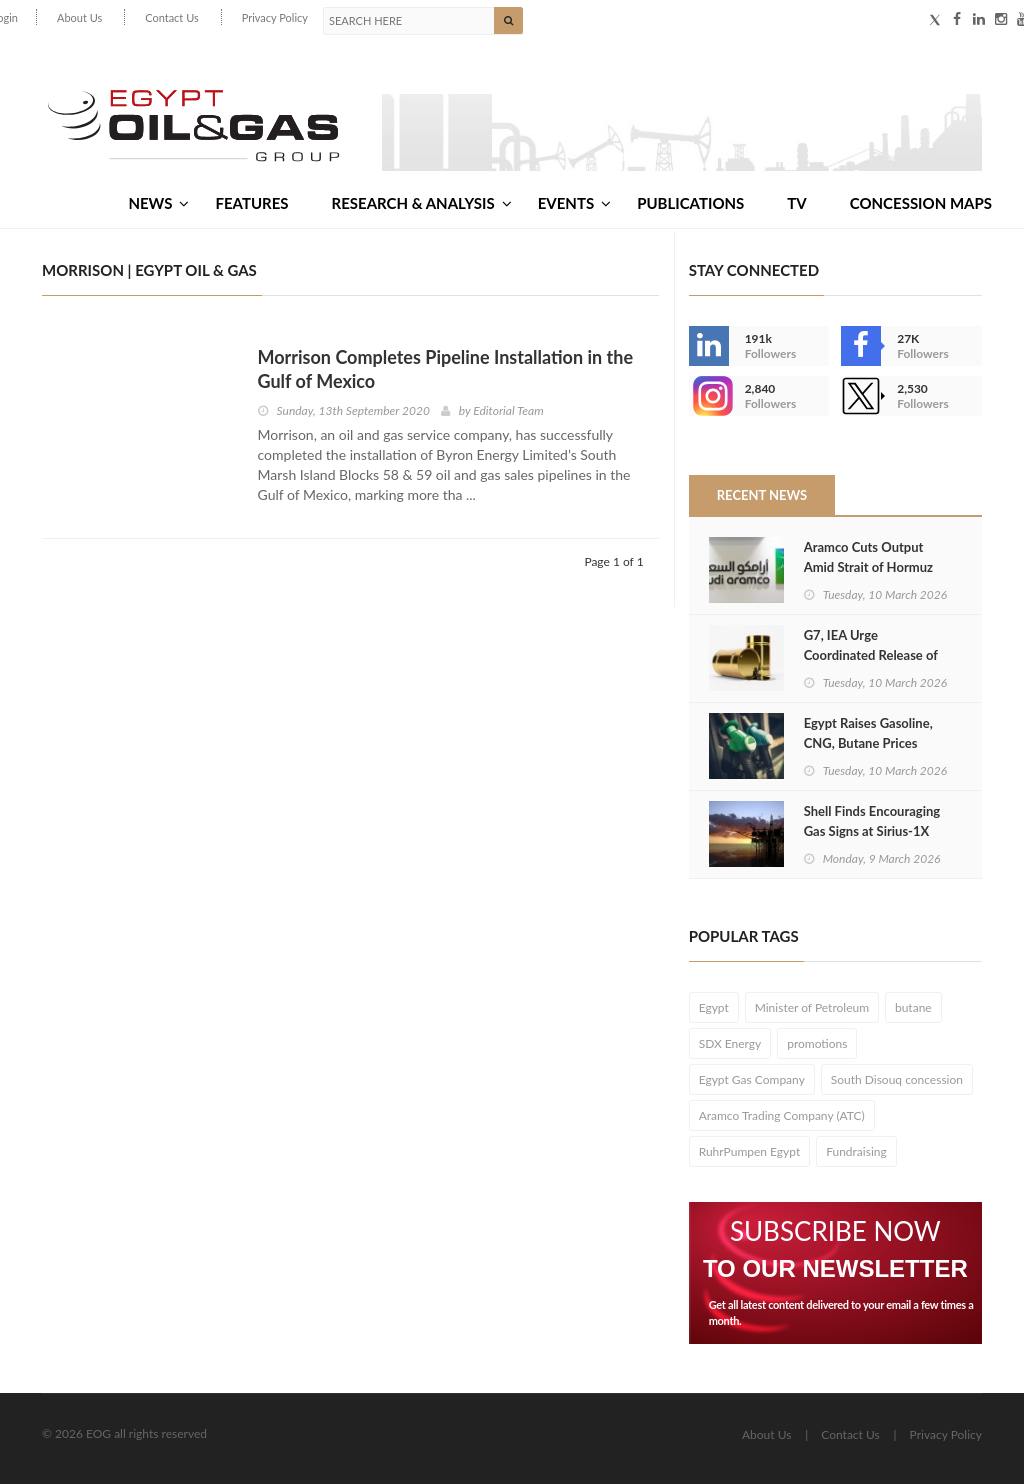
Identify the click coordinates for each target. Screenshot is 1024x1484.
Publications (690, 203)
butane (913, 1007)
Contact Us (172, 17)
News (158, 203)
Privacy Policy (275, 17)
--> (709, 396)
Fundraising (856, 1151)
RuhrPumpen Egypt (750, 1151)
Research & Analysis (422, 203)
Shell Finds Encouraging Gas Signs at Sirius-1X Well (872, 831)
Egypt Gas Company (752, 1079)
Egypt (714, 1007)
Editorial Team (508, 410)
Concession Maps (921, 203)
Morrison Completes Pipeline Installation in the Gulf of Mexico (446, 369)
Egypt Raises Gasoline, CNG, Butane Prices (868, 733)
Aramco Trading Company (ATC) (782, 1115)
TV (796, 203)
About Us (79, 17)
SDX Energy (730, 1043)
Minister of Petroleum (812, 1007)
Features (251, 203)
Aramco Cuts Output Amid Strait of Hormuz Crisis (868, 567)
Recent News (762, 495)
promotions (817, 1043)
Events (574, 203)
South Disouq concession (897, 1079)
